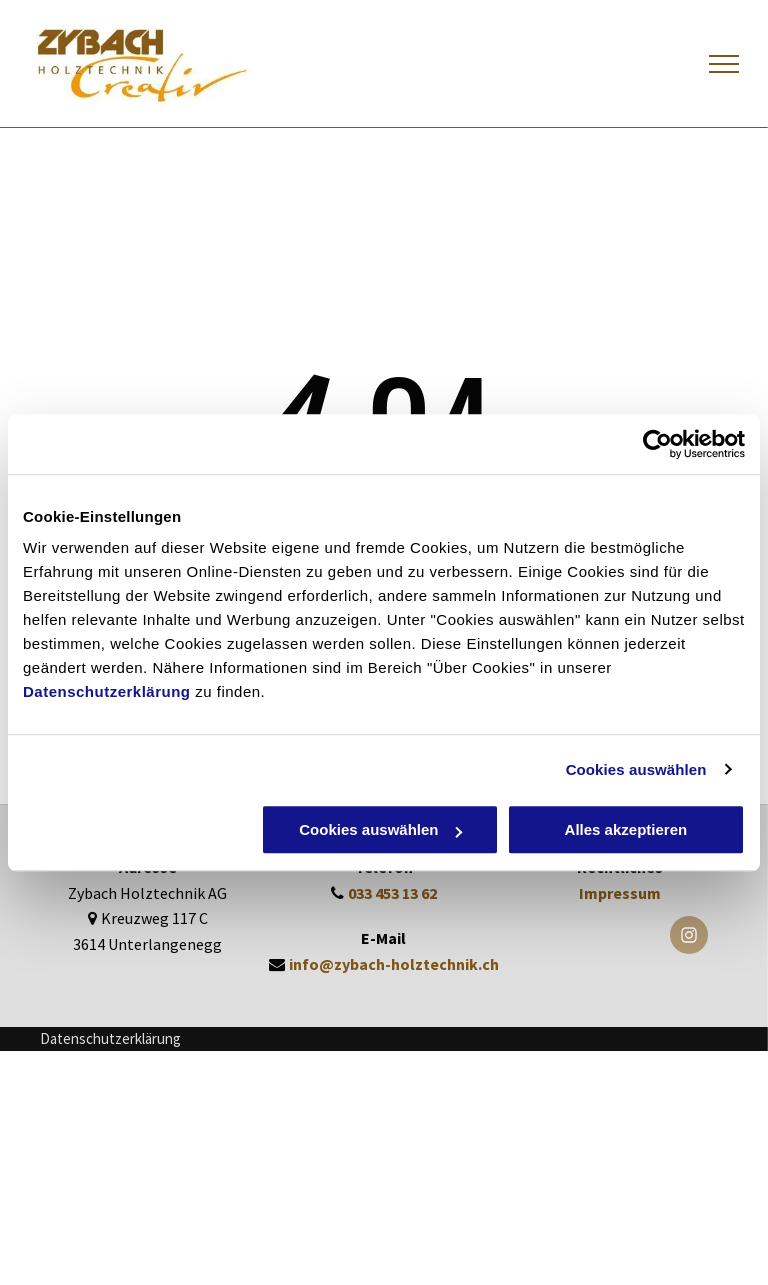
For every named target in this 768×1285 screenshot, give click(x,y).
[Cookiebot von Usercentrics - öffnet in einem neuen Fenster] (657, 444)
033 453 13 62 (392, 893)
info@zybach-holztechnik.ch (394, 964)
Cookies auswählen (636, 769)
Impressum (620, 893)
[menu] (724, 64)
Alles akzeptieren (626, 829)
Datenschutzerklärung (107, 691)
